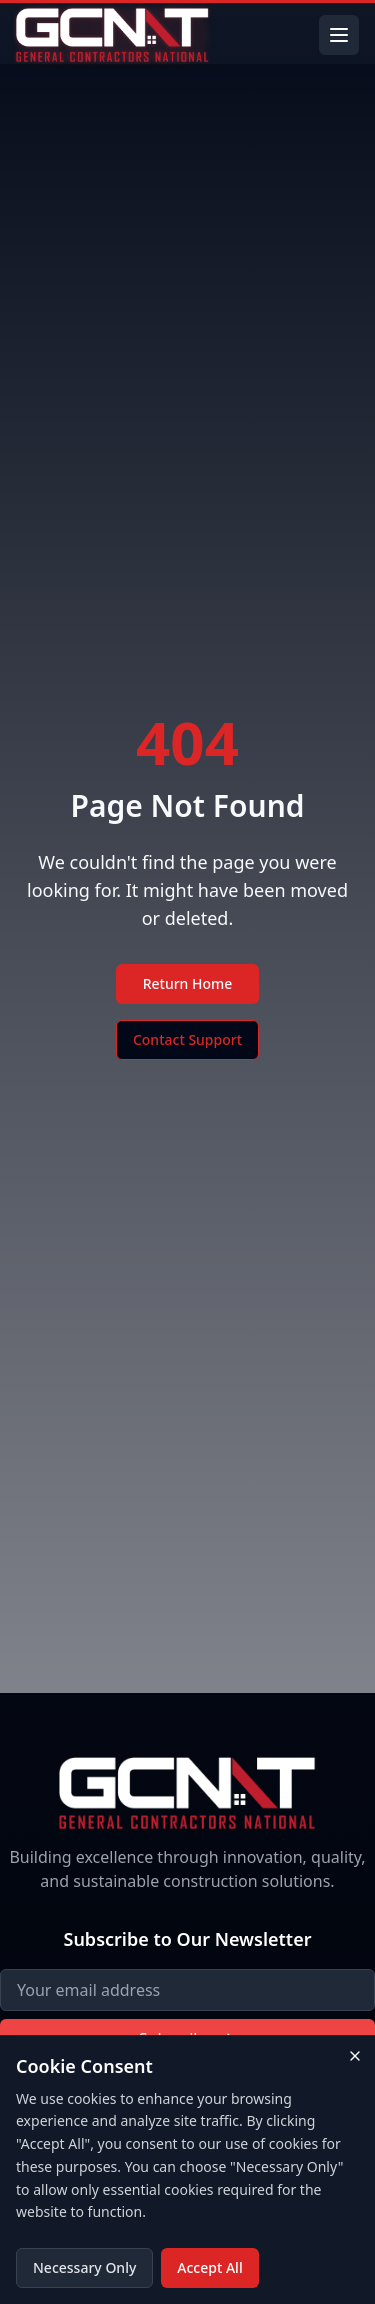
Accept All (209, 2267)
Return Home (188, 983)
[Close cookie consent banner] (355, 2056)
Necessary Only (84, 2267)
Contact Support (187, 1039)
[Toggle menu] (339, 35)
